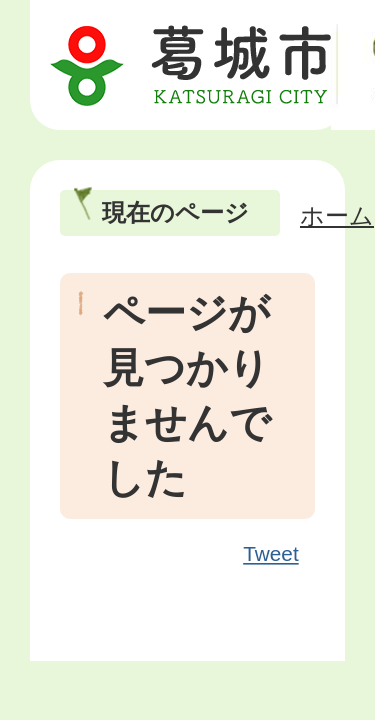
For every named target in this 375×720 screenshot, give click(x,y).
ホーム (337, 215)
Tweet (272, 554)
